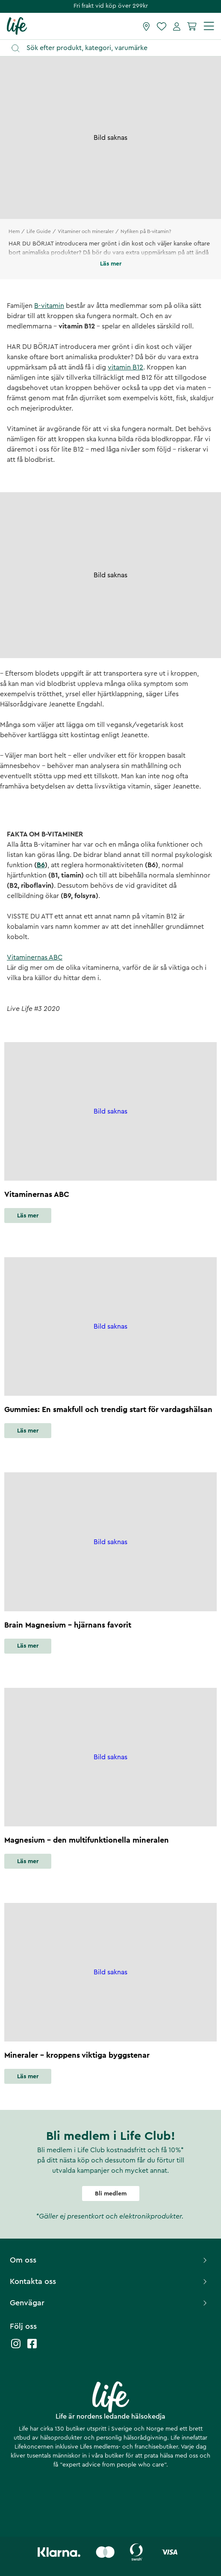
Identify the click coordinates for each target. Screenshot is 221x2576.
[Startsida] (17, 25)
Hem (14, 231)
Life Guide (39, 231)
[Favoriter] (161, 26)
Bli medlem (111, 2194)
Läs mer (27, 1216)
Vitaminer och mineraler (86, 231)
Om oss (109, 2260)
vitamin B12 (125, 367)
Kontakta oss (109, 2281)
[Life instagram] (16, 2347)
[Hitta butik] (146, 26)
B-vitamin (49, 305)
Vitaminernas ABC (34, 957)
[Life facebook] (32, 2347)
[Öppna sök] (114, 48)
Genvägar (109, 2303)
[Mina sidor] (176, 26)
